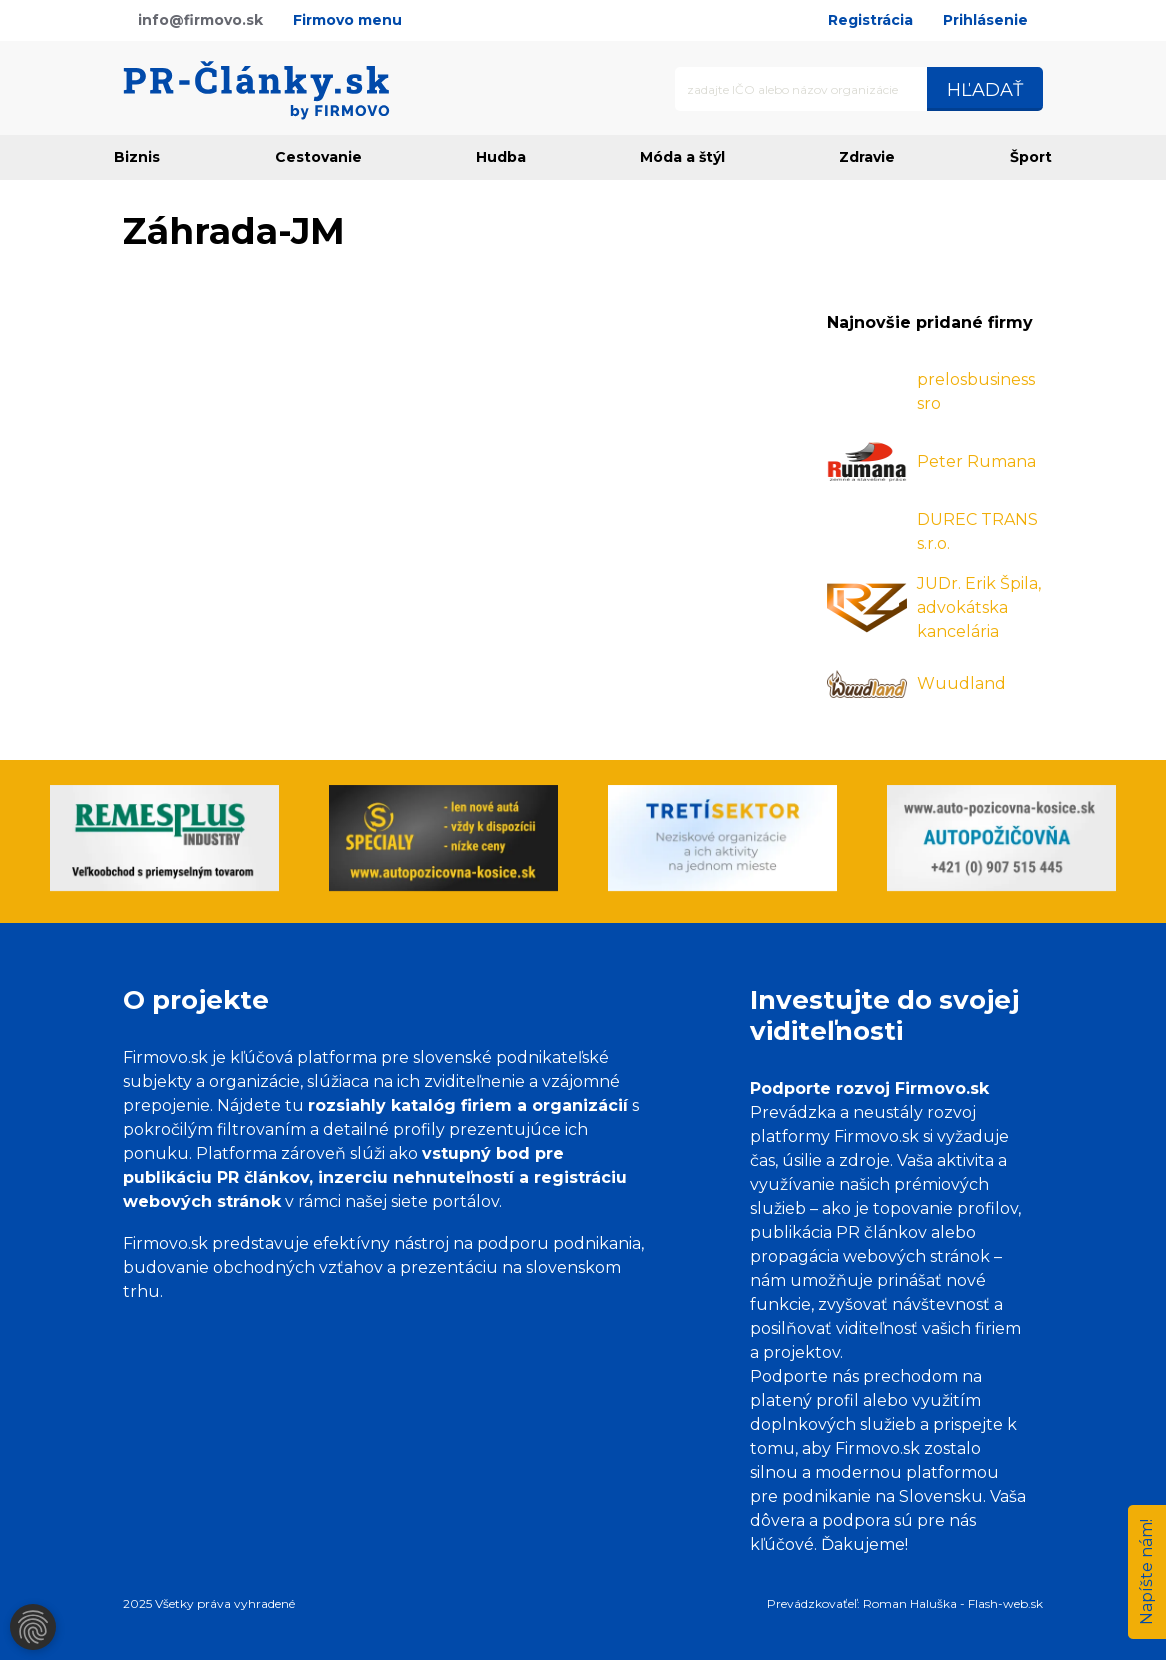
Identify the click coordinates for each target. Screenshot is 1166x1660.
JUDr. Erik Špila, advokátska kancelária (979, 607)
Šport (1031, 157)
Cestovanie (318, 157)
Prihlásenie (985, 20)
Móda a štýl (682, 157)
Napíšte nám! (1146, 1572)
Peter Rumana (976, 461)
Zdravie (867, 157)
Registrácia (870, 20)
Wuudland (961, 683)
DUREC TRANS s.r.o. (977, 531)
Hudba (501, 157)
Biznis (137, 157)
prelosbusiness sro (976, 391)
